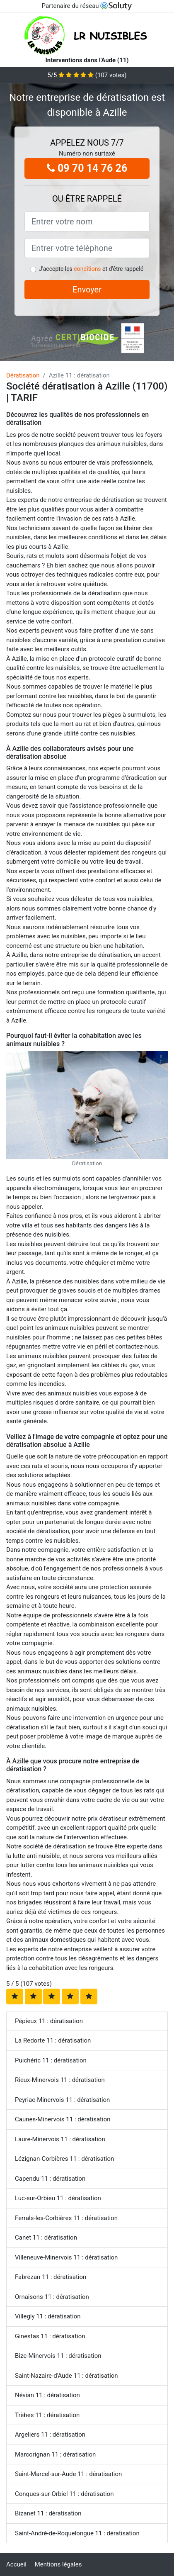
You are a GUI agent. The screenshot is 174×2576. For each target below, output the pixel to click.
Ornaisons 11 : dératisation (52, 2297)
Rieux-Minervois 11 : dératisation (60, 2080)
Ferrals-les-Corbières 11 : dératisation (66, 2218)
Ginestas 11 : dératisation (50, 2336)
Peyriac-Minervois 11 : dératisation (62, 2100)
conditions (87, 268)
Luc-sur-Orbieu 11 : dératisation (58, 2198)
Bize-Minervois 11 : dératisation (58, 2355)
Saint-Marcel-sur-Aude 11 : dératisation (68, 2474)
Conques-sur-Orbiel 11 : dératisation (64, 2494)
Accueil (16, 2564)
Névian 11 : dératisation (47, 2395)
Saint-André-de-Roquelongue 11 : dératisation (77, 2533)
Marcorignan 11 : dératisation (55, 2454)
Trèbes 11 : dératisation (47, 2415)
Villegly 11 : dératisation (47, 2316)
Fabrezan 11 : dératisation (50, 2277)
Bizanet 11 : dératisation (48, 2513)
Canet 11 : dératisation (46, 2237)
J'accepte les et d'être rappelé (91, 268)
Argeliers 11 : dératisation (50, 2434)
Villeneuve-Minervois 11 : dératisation (66, 2257)
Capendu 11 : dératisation (50, 2178)
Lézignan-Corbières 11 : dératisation (64, 2158)
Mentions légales (58, 2564)
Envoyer (87, 290)
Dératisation (23, 375)
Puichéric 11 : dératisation (51, 2060)
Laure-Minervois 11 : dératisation (60, 2139)
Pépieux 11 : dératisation (49, 2021)
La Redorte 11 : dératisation (53, 2040)
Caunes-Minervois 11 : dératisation (62, 2119)
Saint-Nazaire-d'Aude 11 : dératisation (66, 2375)
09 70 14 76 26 (87, 168)
